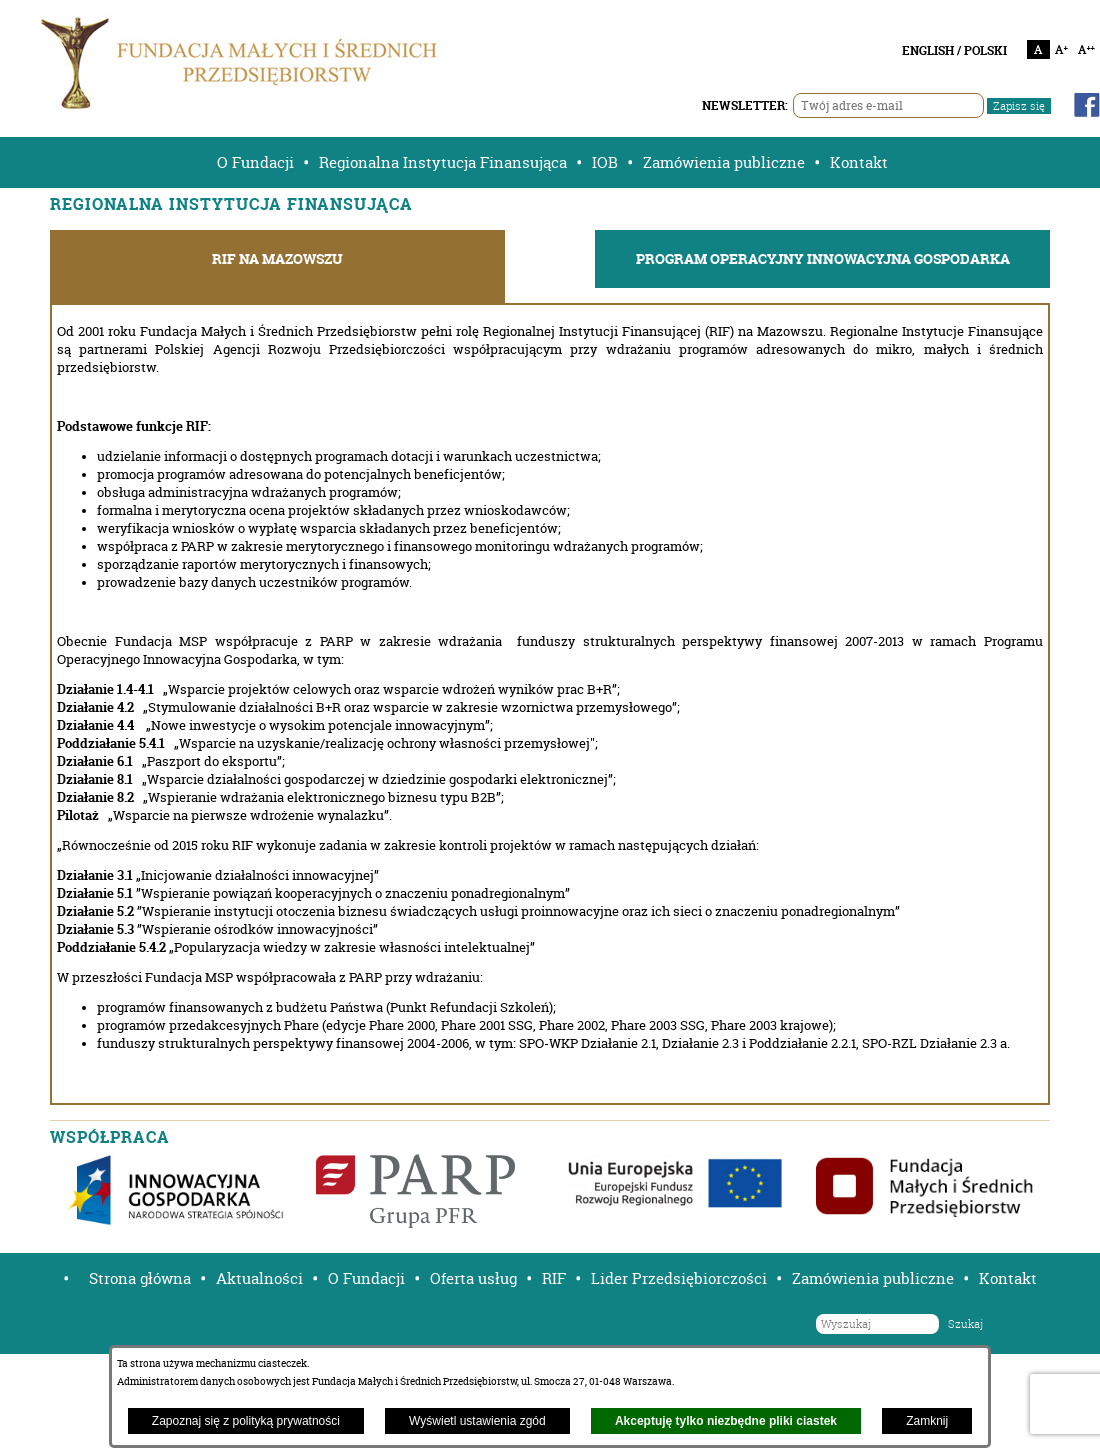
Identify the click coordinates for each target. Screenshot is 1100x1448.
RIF (554, 1278)
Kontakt (859, 162)
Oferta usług (473, 1278)
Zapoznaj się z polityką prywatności (246, 1421)
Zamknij (927, 1421)
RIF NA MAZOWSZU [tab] (277, 259)
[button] (59, 1278)
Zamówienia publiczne (724, 162)
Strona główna (140, 1278)
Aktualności (259, 1278)
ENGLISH (928, 50)
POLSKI (985, 50)
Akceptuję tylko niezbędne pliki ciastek (726, 1421)
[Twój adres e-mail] (888, 105)
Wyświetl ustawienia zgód (477, 1421)
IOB (605, 162)
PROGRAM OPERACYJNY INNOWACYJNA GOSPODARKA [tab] (823, 259)
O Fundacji (255, 162)
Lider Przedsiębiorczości (679, 1278)
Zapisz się (1019, 106)
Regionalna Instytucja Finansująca (443, 162)
